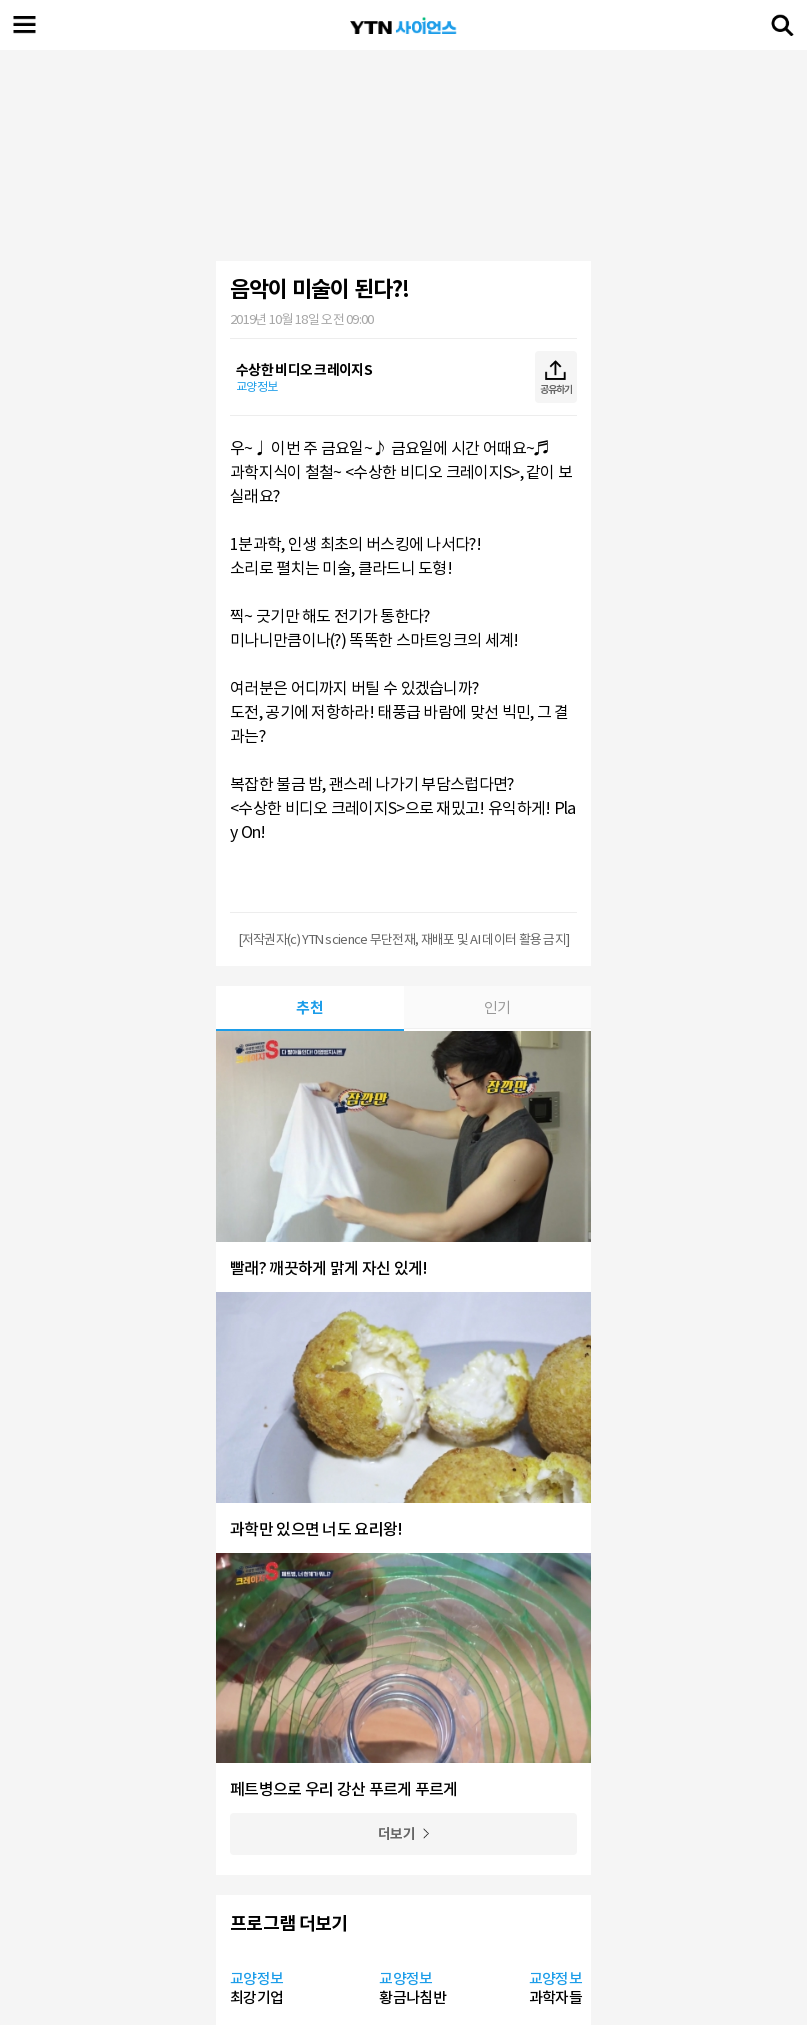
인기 (497, 1007)
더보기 (396, 1834)
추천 (309, 1007)
